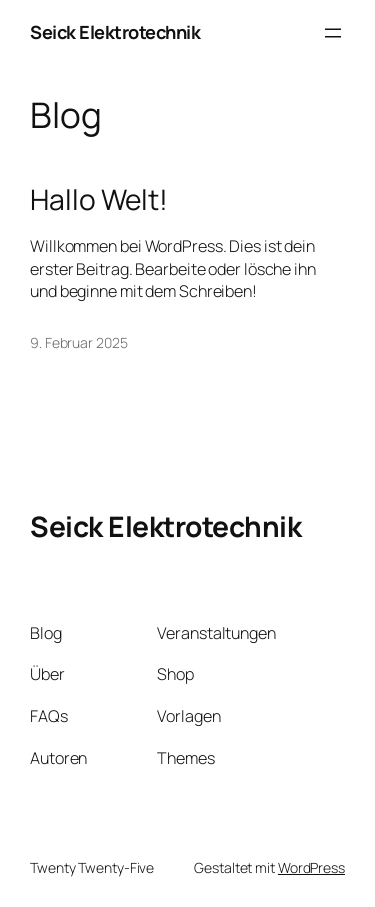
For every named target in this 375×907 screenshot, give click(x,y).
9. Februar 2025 (79, 342)
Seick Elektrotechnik (115, 32)
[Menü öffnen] (333, 33)
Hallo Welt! (99, 200)
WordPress (311, 867)
